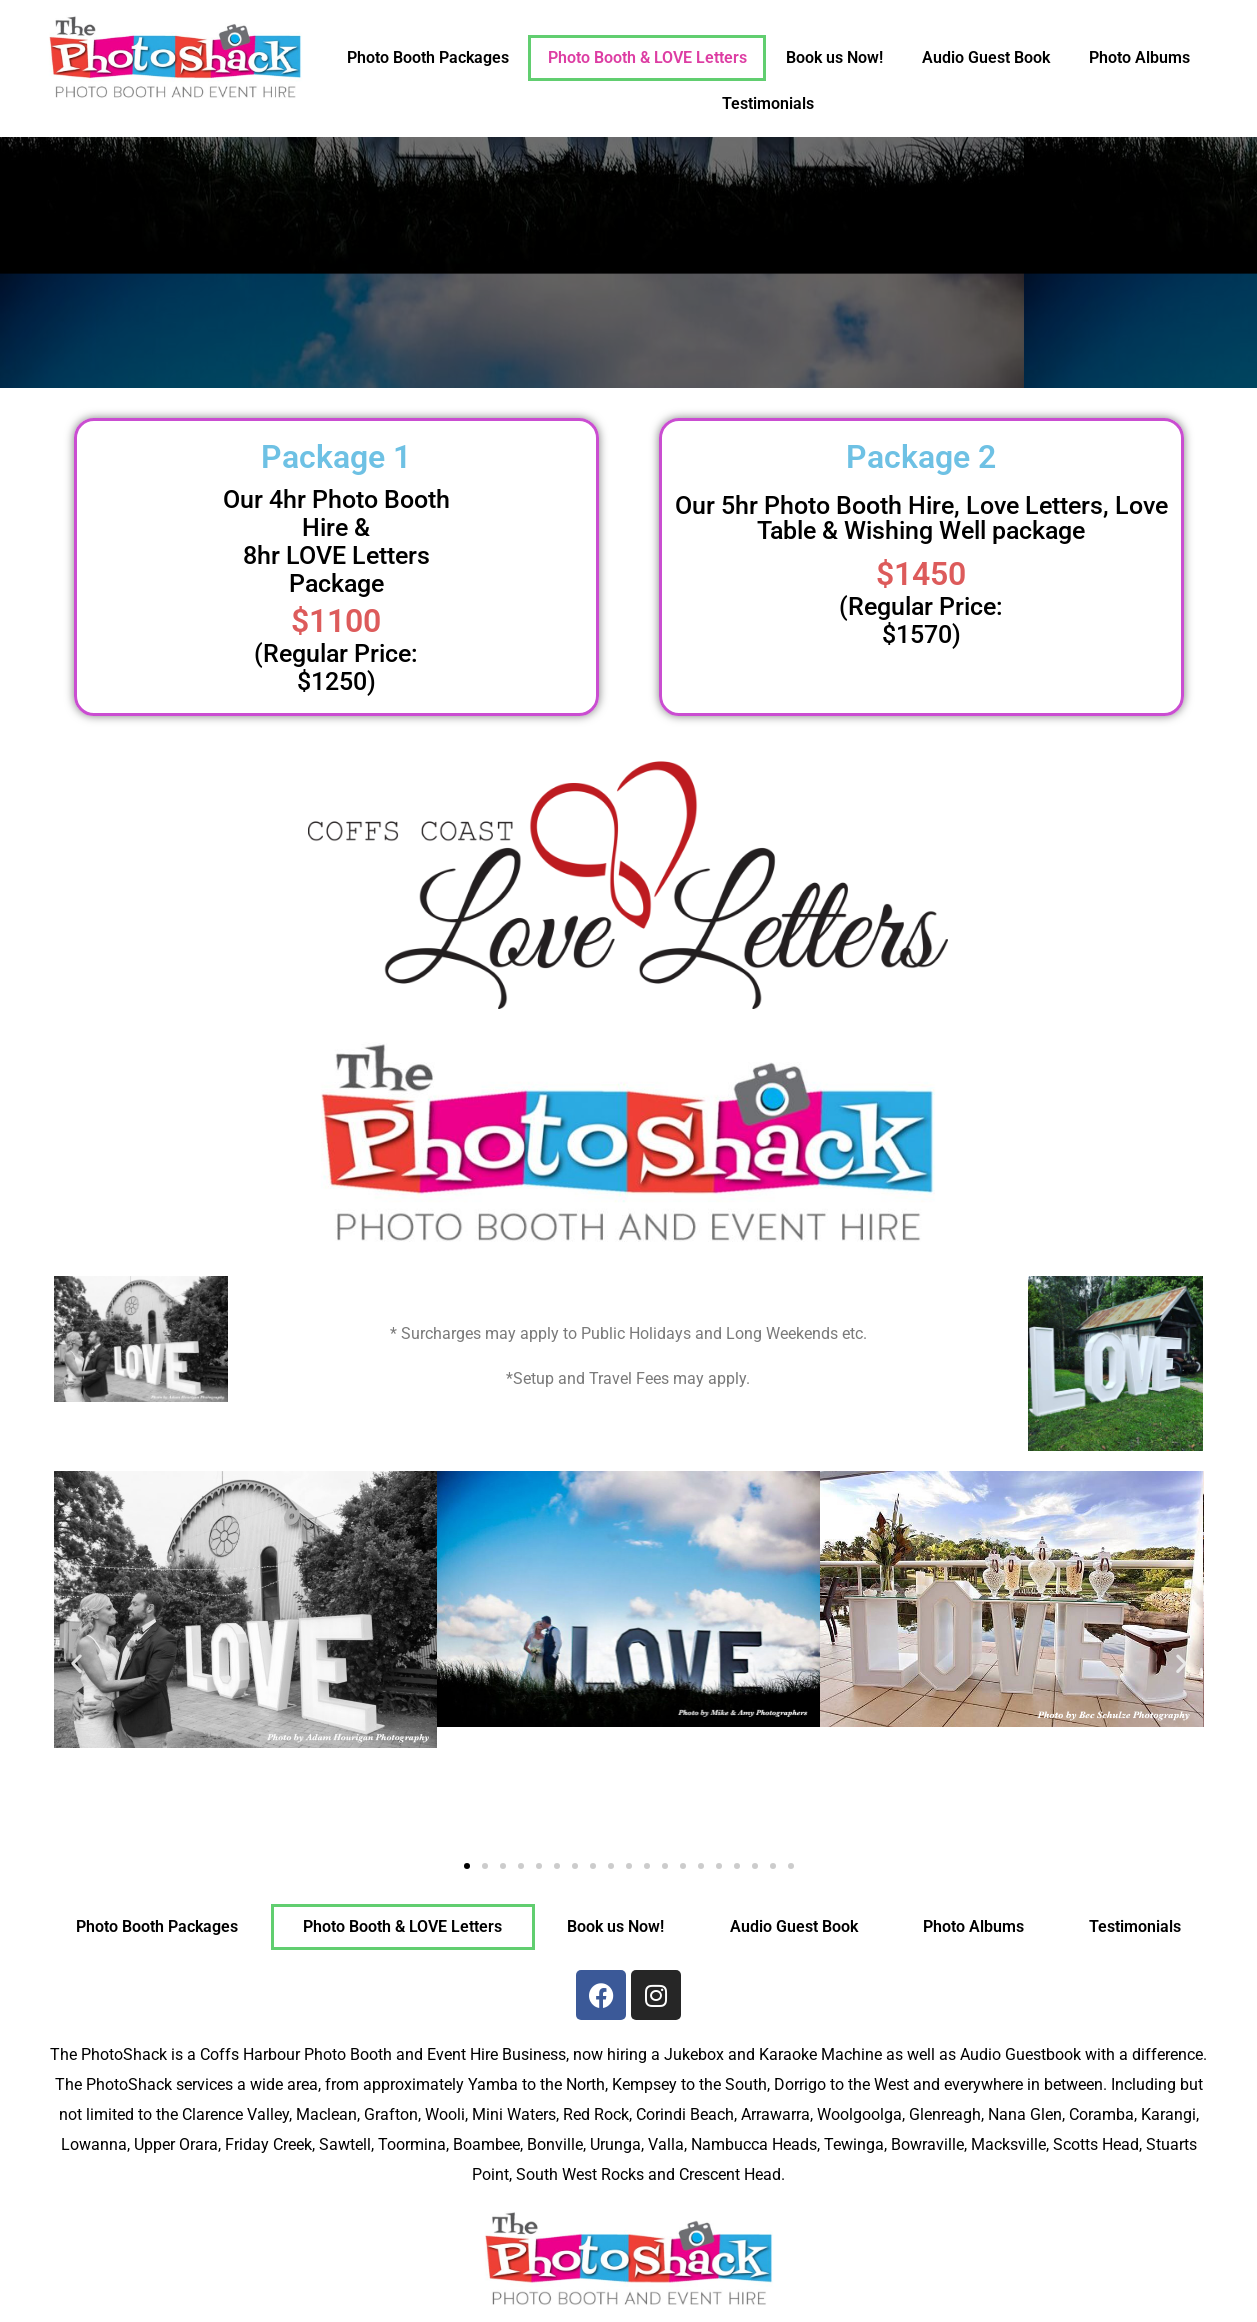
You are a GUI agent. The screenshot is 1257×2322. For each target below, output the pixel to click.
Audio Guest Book (986, 57)
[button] (76, 1662)
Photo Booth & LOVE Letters (647, 57)
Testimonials (768, 103)
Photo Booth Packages (428, 57)
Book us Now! (834, 57)
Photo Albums (1139, 57)
